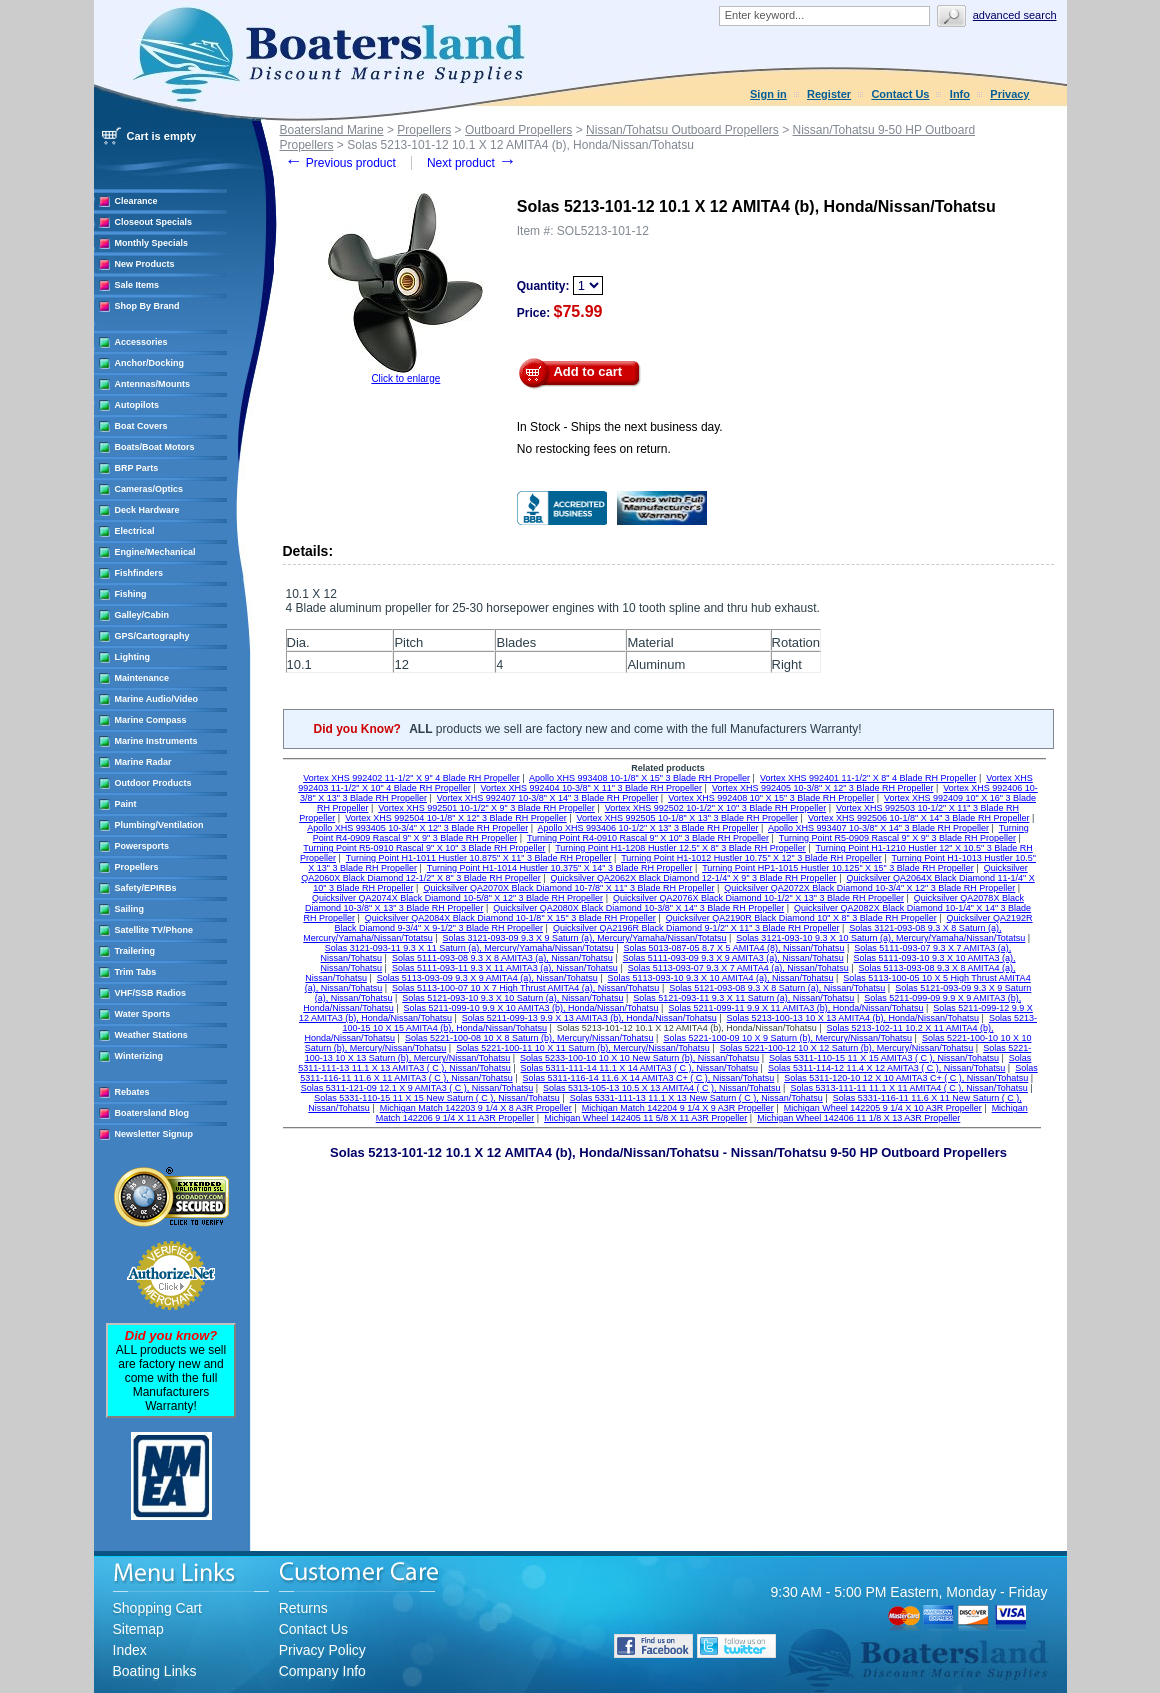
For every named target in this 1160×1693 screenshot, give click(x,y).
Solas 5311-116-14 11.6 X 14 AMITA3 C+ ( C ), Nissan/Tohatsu (649, 1078)
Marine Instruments (156, 741)
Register (829, 94)
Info (960, 94)
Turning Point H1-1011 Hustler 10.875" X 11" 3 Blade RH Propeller (479, 858)
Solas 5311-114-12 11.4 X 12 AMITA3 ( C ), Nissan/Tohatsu (886, 1068)
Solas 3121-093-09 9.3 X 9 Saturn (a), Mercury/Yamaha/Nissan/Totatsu (585, 938)
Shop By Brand (147, 306)
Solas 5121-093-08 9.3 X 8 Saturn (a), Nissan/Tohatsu (777, 988)
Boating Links (155, 1671)
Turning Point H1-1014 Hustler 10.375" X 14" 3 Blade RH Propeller (560, 868)
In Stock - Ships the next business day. (620, 427)
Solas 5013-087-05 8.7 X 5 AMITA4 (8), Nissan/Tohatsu (734, 948)
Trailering (135, 951)
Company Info (322, 1671)
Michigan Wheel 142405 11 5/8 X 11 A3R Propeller (645, 1118)
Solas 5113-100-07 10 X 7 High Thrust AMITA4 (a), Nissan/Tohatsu (525, 988)
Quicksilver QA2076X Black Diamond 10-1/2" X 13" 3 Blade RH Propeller (758, 898)
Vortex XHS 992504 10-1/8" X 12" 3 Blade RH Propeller (456, 818)
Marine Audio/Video (157, 699)
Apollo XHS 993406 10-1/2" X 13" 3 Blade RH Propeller (648, 828)
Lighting (133, 657)
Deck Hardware (147, 510)
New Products (145, 264)
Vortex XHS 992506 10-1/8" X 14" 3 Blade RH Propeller (919, 818)
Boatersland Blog (152, 1113)
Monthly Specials (152, 243)
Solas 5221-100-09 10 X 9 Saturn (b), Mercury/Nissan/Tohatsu (787, 1038)
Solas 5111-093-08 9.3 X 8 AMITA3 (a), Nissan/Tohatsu (502, 958)
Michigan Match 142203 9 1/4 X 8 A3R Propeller (476, 1108)
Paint (126, 804)
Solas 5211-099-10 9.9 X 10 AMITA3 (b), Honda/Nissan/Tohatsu (531, 1008)
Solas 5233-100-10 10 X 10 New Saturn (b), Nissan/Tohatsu (639, 1058)
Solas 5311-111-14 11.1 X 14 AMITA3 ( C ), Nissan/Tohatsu (639, 1068)
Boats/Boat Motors (155, 447)
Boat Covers (141, 426)
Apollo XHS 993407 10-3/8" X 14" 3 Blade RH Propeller (878, 828)
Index (130, 1650)
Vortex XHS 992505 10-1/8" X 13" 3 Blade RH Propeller (688, 818)
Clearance (136, 201)
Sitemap (138, 1629)
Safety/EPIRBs (146, 888)
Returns (303, 1608)
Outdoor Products (153, 783)
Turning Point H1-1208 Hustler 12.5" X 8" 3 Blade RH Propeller (680, 848)
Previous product (340, 163)
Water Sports (143, 1014)
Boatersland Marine (332, 130)
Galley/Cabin (142, 615)
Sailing (130, 909)
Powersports (142, 846)
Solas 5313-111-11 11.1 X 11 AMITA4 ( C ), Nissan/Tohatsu (908, 1088)
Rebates (132, 1092)
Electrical (135, 531)
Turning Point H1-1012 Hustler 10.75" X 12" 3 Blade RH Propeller (751, 858)
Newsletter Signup (154, 1134)
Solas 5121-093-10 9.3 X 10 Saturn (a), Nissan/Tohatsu (512, 998)
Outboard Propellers (518, 130)
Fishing (131, 594)
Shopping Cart (158, 1608)
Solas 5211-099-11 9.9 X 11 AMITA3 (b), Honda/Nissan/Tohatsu (795, 1008)
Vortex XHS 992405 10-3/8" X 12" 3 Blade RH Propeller (823, 788)
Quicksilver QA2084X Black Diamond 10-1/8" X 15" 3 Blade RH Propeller (510, 918)
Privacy (1009, 94)
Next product (471, 163)
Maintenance (142, 678)
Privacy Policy (322, 1650)
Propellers (137, 867)
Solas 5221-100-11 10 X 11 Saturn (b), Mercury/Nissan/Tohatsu (583, 1048)
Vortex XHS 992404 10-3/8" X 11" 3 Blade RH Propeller (592, 788)
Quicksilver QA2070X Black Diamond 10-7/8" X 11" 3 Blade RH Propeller (568, 888)
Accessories (141, 342)
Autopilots (137, 405)
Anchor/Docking (150, 363)
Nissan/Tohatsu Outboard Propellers (682, 130)
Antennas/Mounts (153, 384)
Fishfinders (139, 573)
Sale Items (137, 285)
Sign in (768, 94)
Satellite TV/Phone (154, 930)
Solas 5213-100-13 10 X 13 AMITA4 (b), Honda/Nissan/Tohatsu (853, 1018)
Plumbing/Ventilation (159, 825)
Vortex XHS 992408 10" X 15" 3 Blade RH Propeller (771, 798)
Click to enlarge (405, 378)
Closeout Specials (154, 222)
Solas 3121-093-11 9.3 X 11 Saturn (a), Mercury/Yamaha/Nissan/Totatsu (469, 948)
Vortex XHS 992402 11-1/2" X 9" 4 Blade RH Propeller (411, 778)
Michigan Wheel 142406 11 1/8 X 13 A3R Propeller (858, 1118)
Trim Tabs (136, 972)
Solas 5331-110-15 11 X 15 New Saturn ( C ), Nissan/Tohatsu (437, 1098)
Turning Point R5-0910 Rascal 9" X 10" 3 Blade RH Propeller (424, 848)
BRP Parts (137, 468)
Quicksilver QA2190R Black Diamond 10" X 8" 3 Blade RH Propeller (801, 918)
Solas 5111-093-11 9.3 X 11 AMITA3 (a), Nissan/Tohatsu (505, 968)
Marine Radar (143, 762)
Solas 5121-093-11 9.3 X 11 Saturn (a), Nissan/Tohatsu (743, 998)
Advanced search (1015, 15)
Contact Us (900, 94)
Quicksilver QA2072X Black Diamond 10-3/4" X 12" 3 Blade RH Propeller (869, 888)
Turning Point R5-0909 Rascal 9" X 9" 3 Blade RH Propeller (897, 838)
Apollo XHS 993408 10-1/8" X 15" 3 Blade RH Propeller (639, 778)
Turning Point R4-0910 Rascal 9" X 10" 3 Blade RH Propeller (648, 838)
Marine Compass (151, 720)
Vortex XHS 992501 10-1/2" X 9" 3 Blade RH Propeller (486, 808)
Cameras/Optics (149, 489)
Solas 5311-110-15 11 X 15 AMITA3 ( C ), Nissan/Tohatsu (884, 1058)
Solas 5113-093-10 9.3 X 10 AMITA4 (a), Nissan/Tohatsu (721, 978)
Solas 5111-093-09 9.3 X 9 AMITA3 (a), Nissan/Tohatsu (733, 958)
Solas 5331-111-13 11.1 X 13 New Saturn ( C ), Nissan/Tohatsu (696, 1098)
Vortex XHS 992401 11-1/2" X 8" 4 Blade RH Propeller (868, 778)
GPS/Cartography (152, 636)
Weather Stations (151, 1035)
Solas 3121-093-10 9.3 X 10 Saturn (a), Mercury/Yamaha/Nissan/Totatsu (880, 938)
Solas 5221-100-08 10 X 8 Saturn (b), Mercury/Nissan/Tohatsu (529, 1038)
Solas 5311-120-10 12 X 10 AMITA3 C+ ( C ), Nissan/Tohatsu (906, 1078)
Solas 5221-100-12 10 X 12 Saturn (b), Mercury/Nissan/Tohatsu (847, 1048)
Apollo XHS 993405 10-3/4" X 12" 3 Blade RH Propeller (417, 828)
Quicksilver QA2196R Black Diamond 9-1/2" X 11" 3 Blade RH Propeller (696, 928)
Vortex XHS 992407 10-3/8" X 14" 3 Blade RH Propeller (548, 798)
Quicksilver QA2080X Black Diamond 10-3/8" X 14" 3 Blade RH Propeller (638, 908)
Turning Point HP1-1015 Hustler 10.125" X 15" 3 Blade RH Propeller (838, 868)
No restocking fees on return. (594, 449)
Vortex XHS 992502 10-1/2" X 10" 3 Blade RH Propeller (716, 808)
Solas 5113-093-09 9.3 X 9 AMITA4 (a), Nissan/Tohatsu (487, 978)
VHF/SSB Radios (151, 993)
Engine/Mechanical (155, 552)
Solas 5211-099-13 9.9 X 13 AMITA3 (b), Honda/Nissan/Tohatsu (589, 1018)
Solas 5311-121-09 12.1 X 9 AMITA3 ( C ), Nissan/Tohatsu (417, 1088)
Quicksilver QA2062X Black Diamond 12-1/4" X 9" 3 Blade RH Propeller (694, 878)
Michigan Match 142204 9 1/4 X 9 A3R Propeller (678, 1108)
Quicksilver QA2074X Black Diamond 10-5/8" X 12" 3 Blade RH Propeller (457, 898)
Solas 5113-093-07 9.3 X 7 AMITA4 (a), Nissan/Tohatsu (738, 968)
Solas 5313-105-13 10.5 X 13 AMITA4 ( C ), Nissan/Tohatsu (661, 1088)
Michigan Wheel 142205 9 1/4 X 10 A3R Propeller (883, 1108)
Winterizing (139, 1056)
